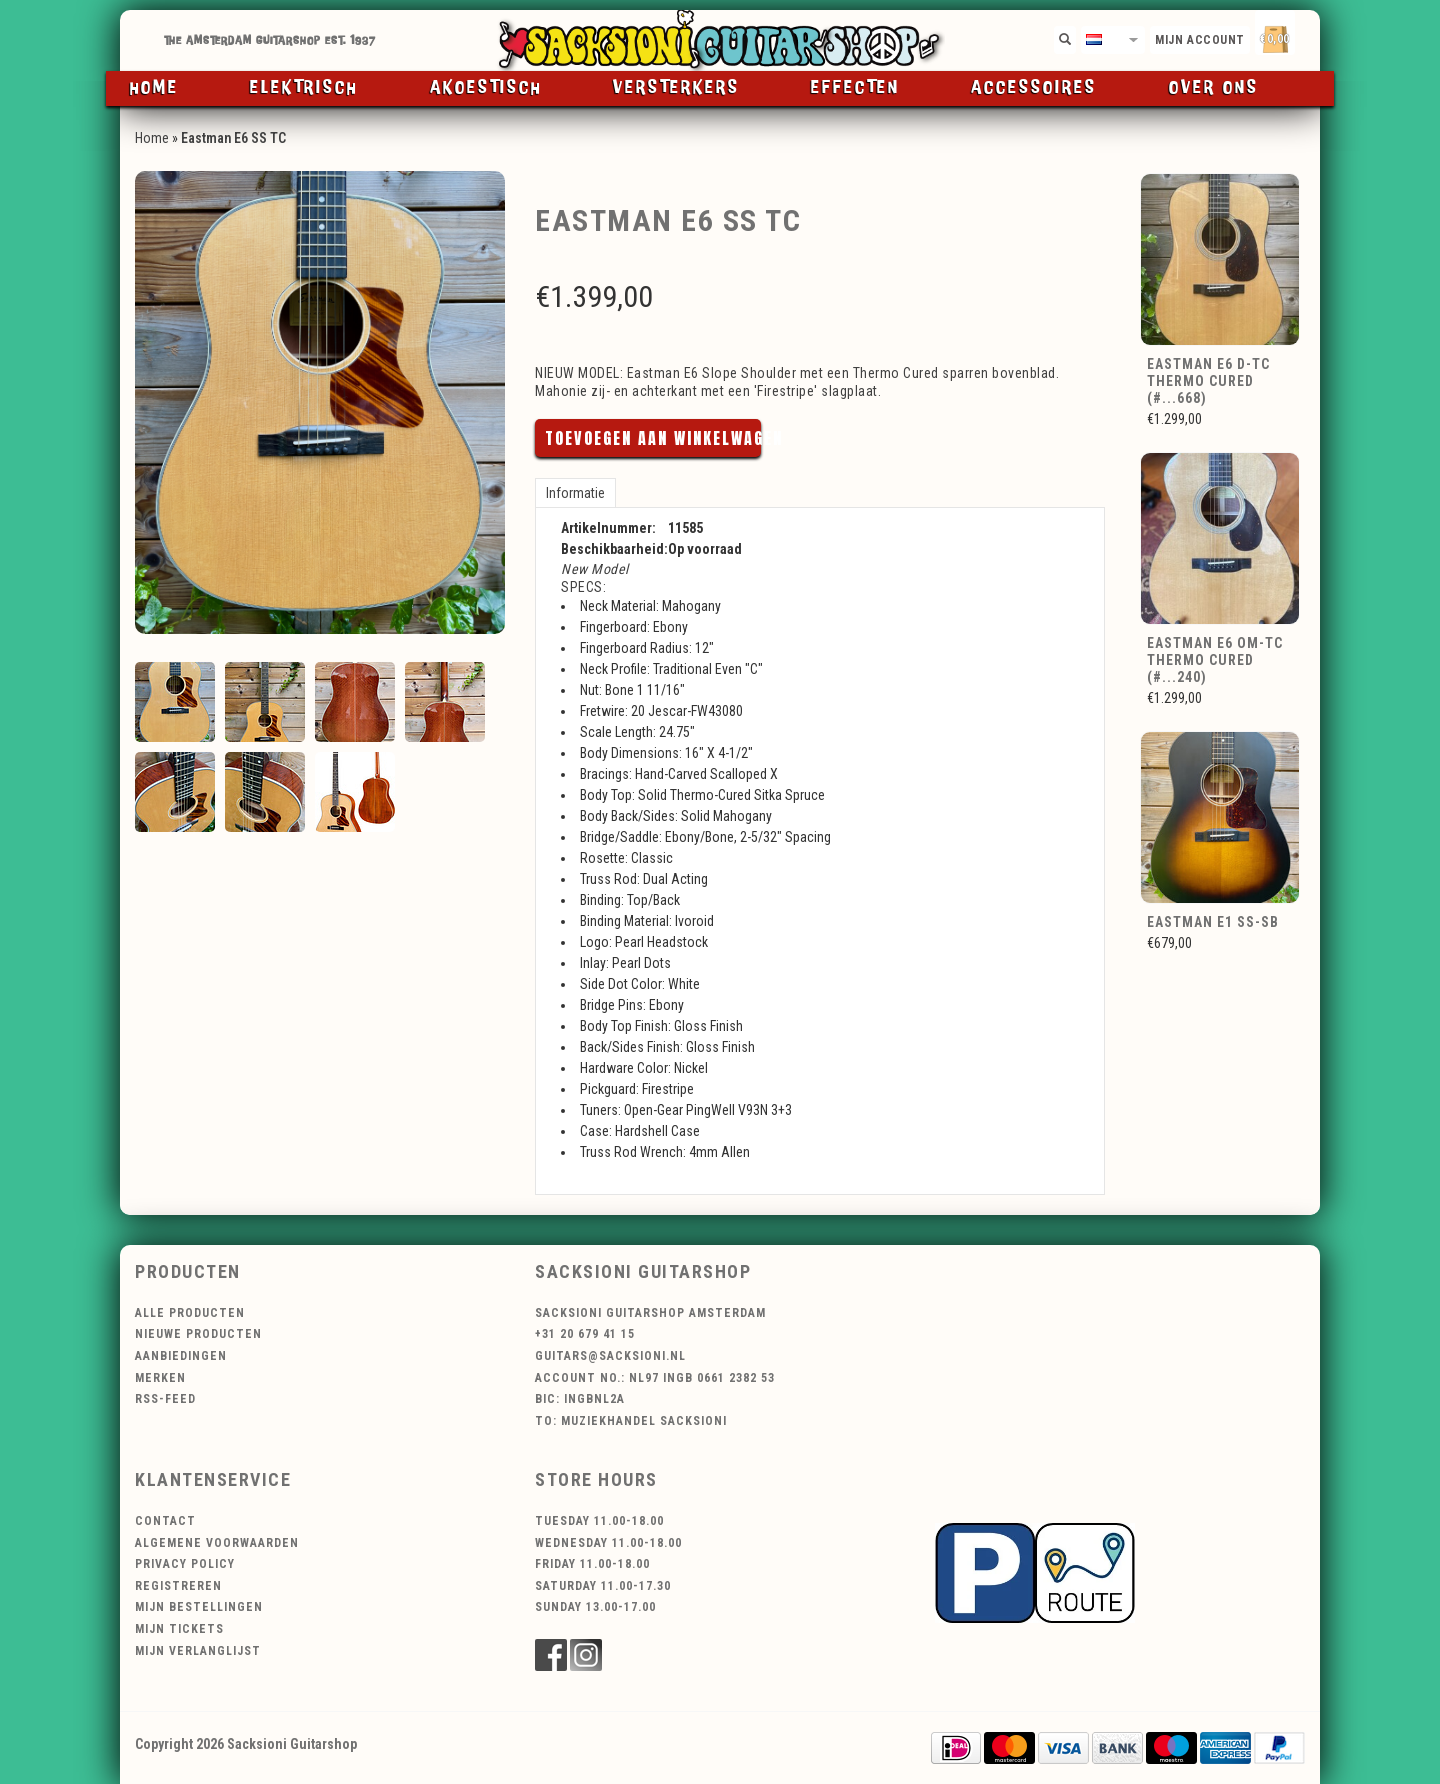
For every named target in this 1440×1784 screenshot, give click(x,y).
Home (154, 88)
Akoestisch (486, 88)
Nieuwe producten (198, 1334)
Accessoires (1034, 88)
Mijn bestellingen (199, 1607)
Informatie (575, 493)
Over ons (1214, 88)
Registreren (178, 1586)
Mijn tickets (179, 1629)
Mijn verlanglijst (198, 1651)
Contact (165, 1521)
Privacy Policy (185, 1564)
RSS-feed (165, 1399)
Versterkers (676, 88)
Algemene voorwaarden (217, 1543)
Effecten (855, 88)
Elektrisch (304, 88)
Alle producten (190, 1313)
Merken (160, 1378)
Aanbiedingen (181, 1356)
